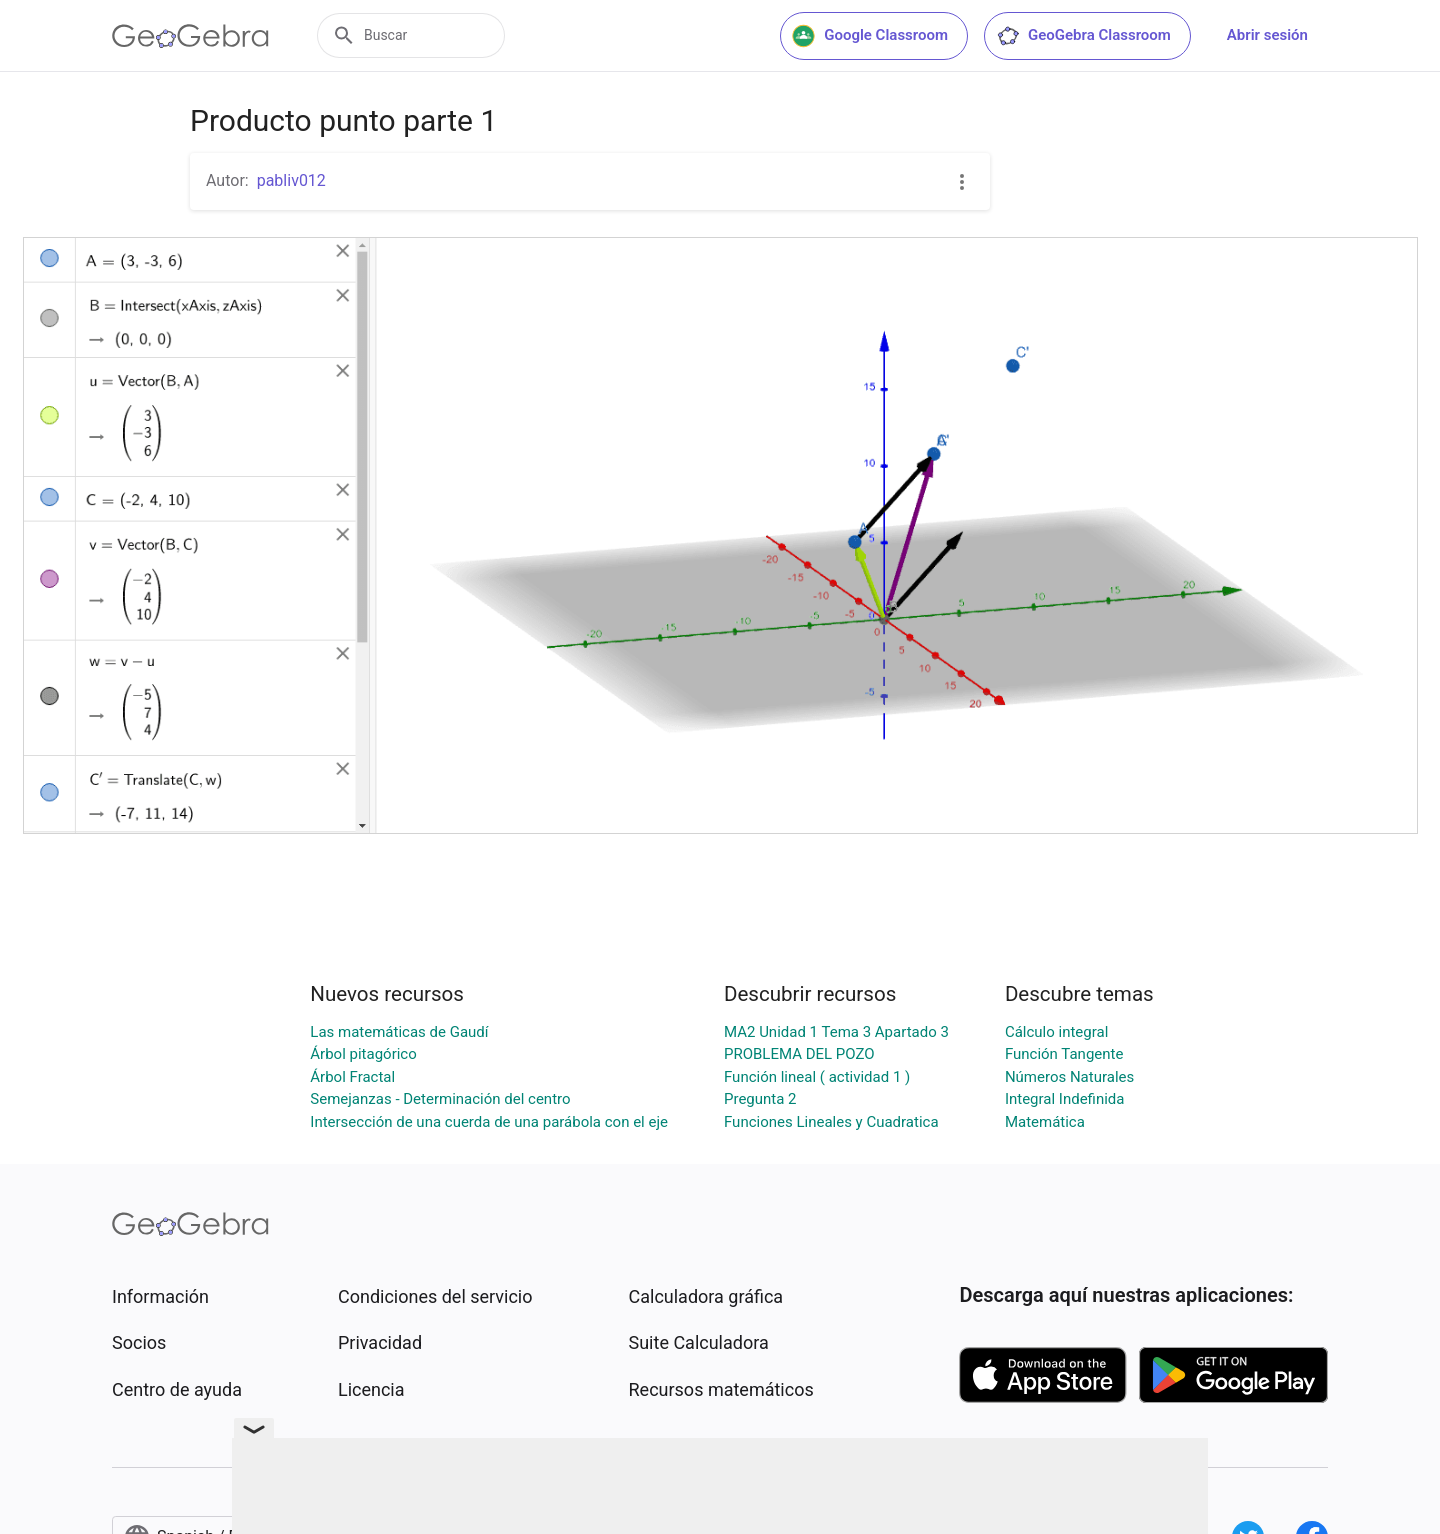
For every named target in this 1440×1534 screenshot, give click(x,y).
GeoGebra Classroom (1083, 36)
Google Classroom (870, 36)
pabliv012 (291, 180)
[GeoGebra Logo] (190, 36)
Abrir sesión (1267, 35)
